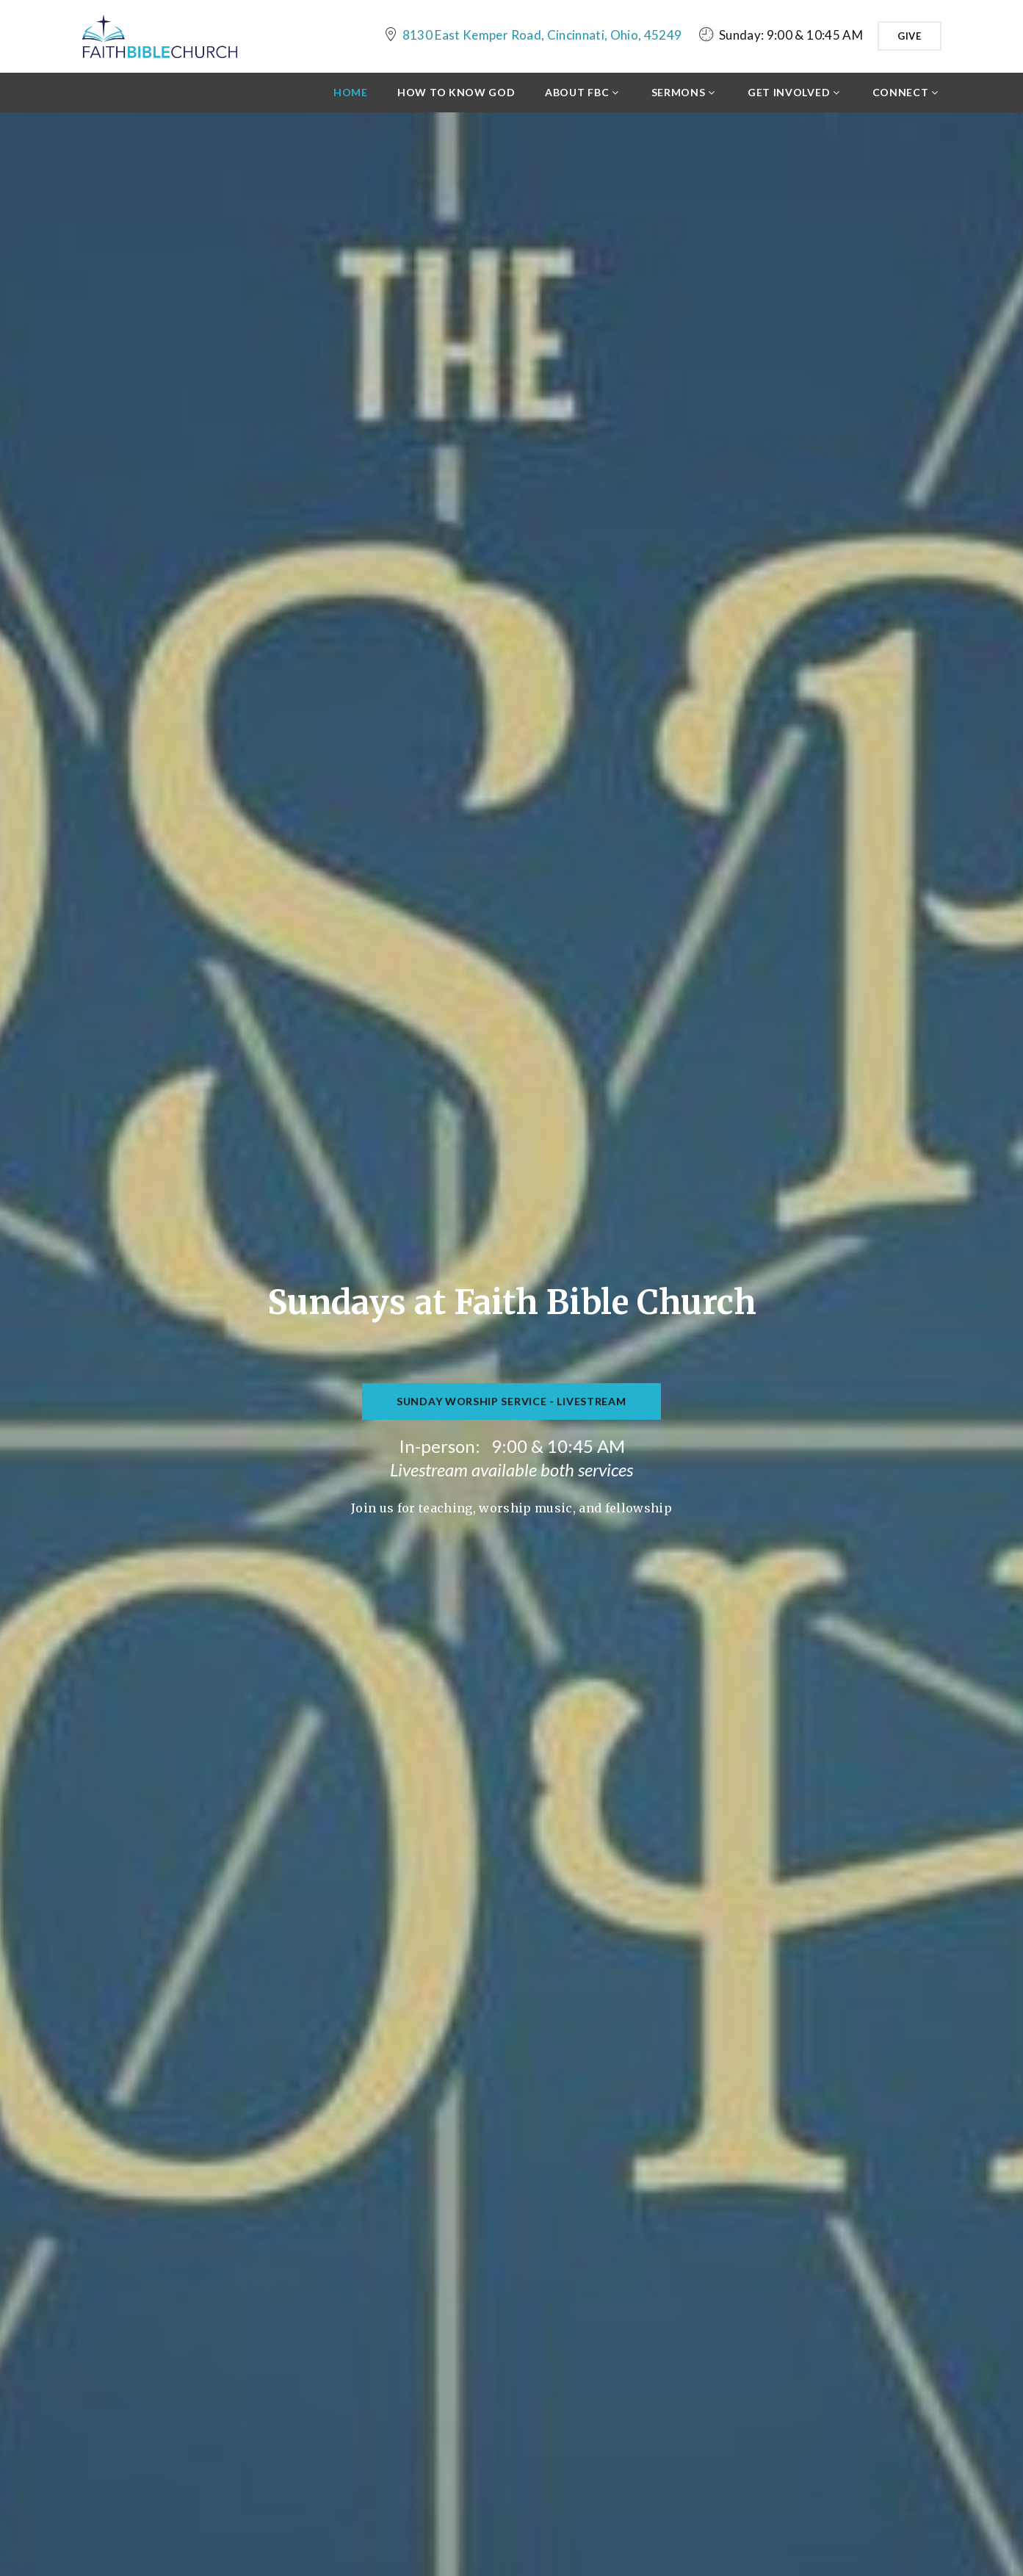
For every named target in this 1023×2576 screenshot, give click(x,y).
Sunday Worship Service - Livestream (510, 1406)
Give (909, 36)
